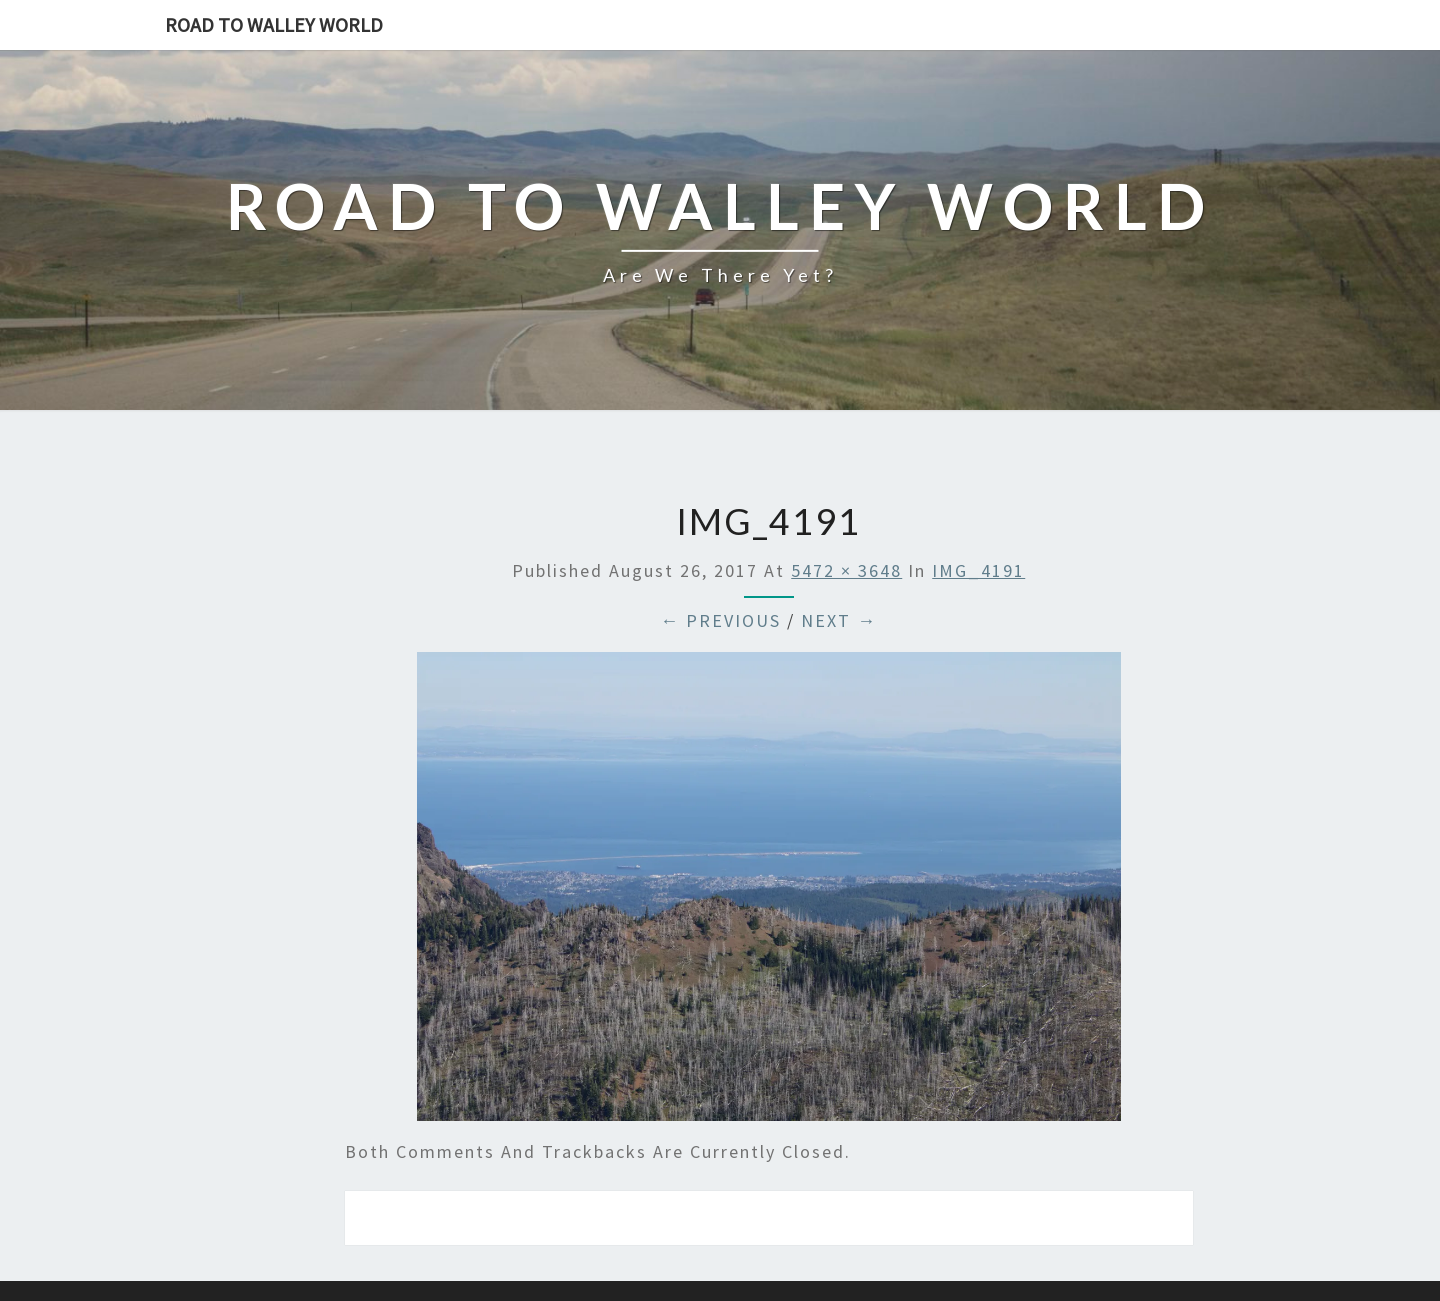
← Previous (720, 620)
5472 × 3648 (846, 570)
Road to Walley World (274, 24)
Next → (839, 620)
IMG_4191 (978, 570)
